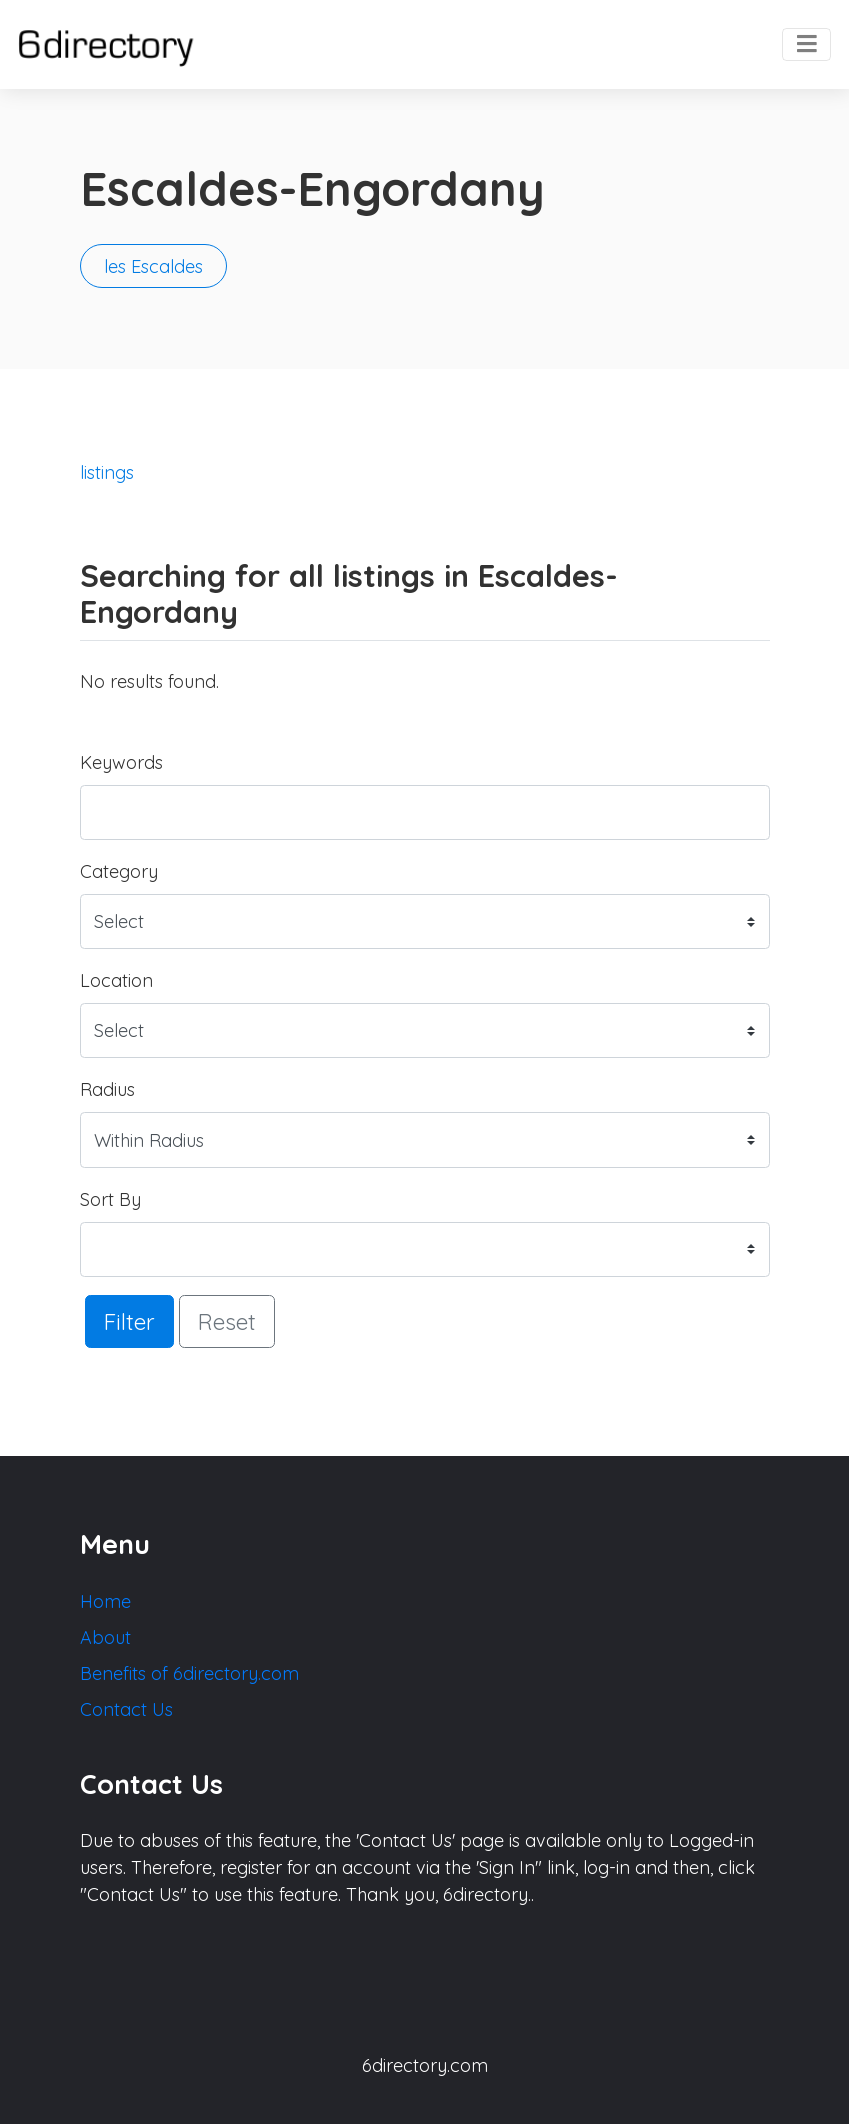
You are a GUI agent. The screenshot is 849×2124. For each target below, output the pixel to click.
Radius (107, 1089)
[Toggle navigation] (806, 45)
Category (119, 871)
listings (107, 472)
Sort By (110, 1199)
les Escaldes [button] (153, 266)
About (105, 1637)
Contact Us (126, 1709)
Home (105, 1601)
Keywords (121, 762)
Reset (227, 1321)
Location (116, 980)
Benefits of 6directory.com (189, 1673)
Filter (129, 1321)
